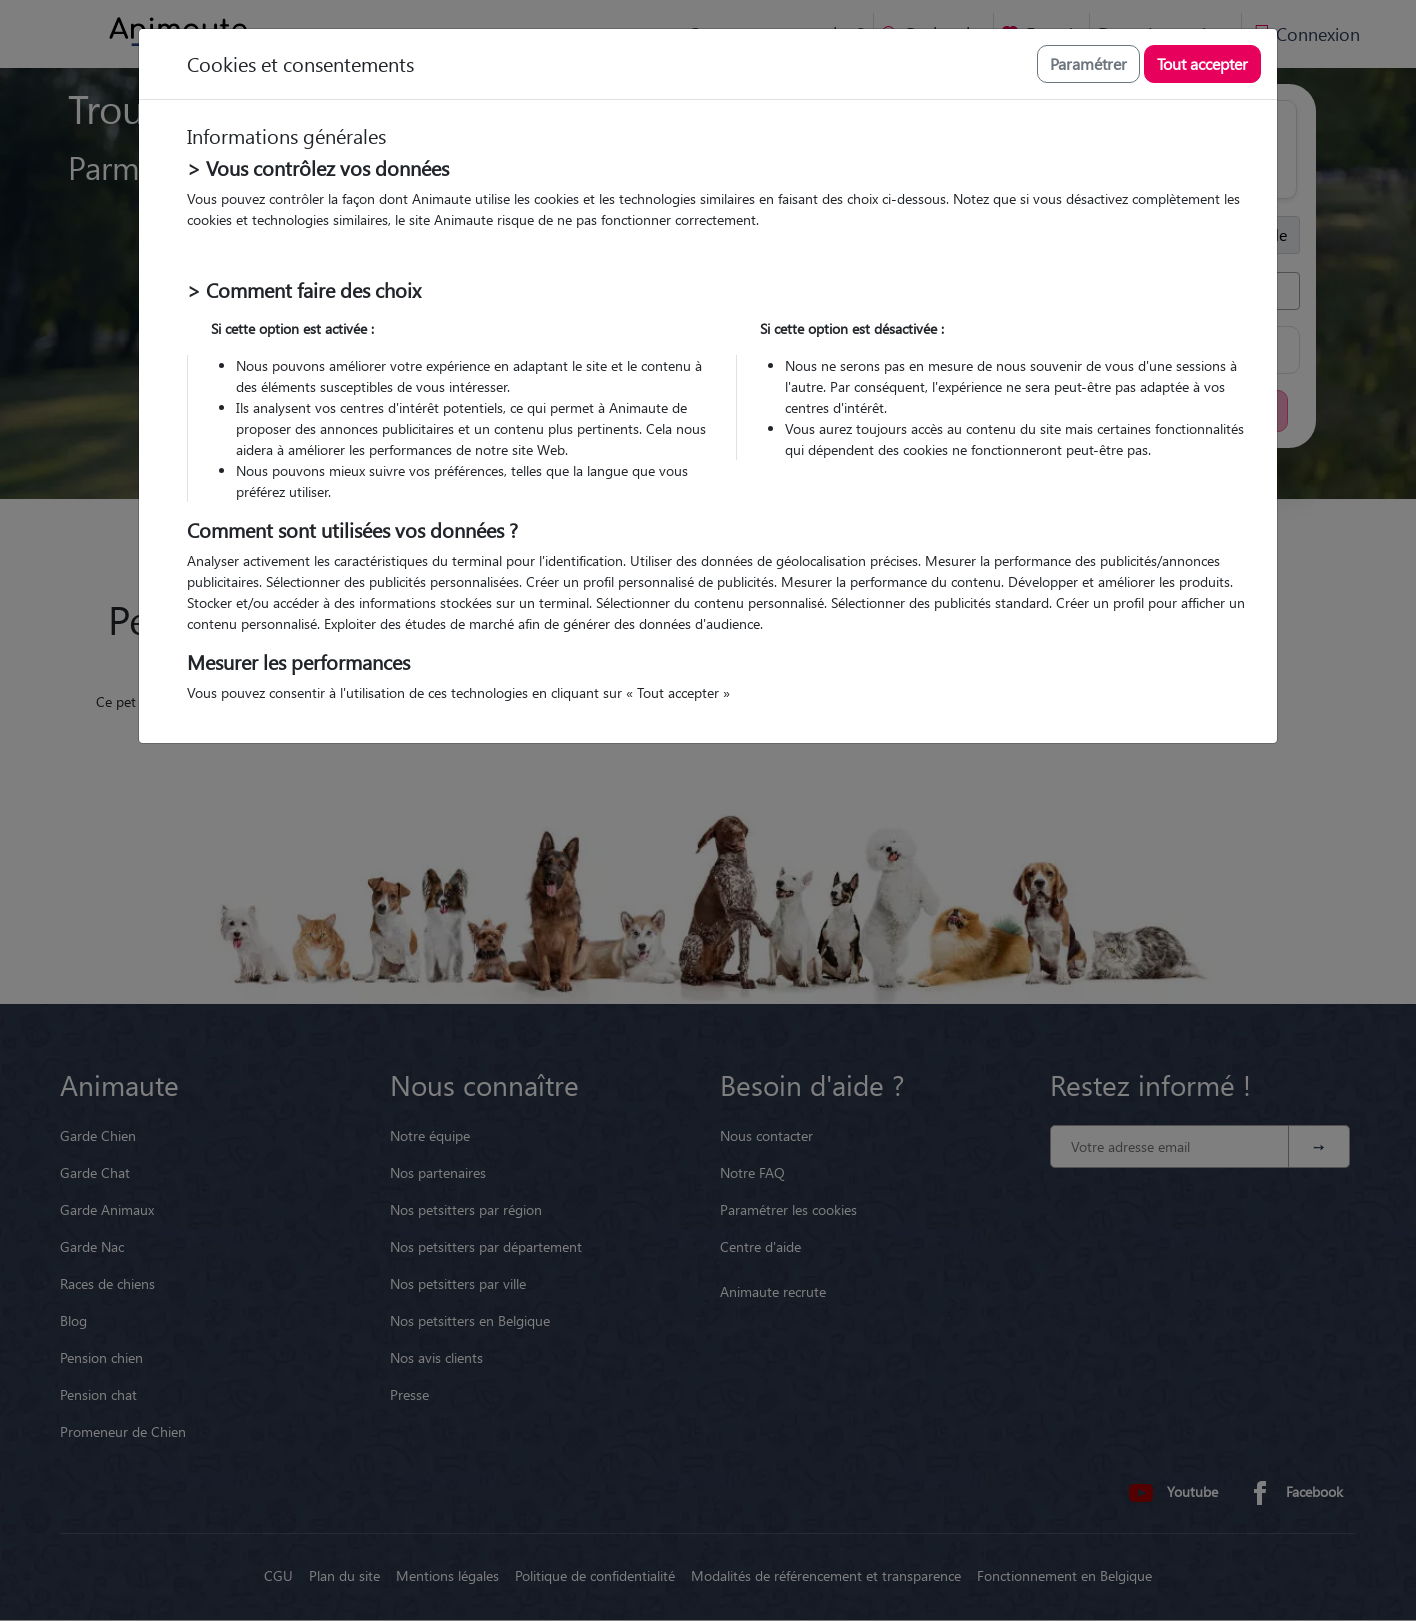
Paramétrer (1088, 63)
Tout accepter (1202, 63)
